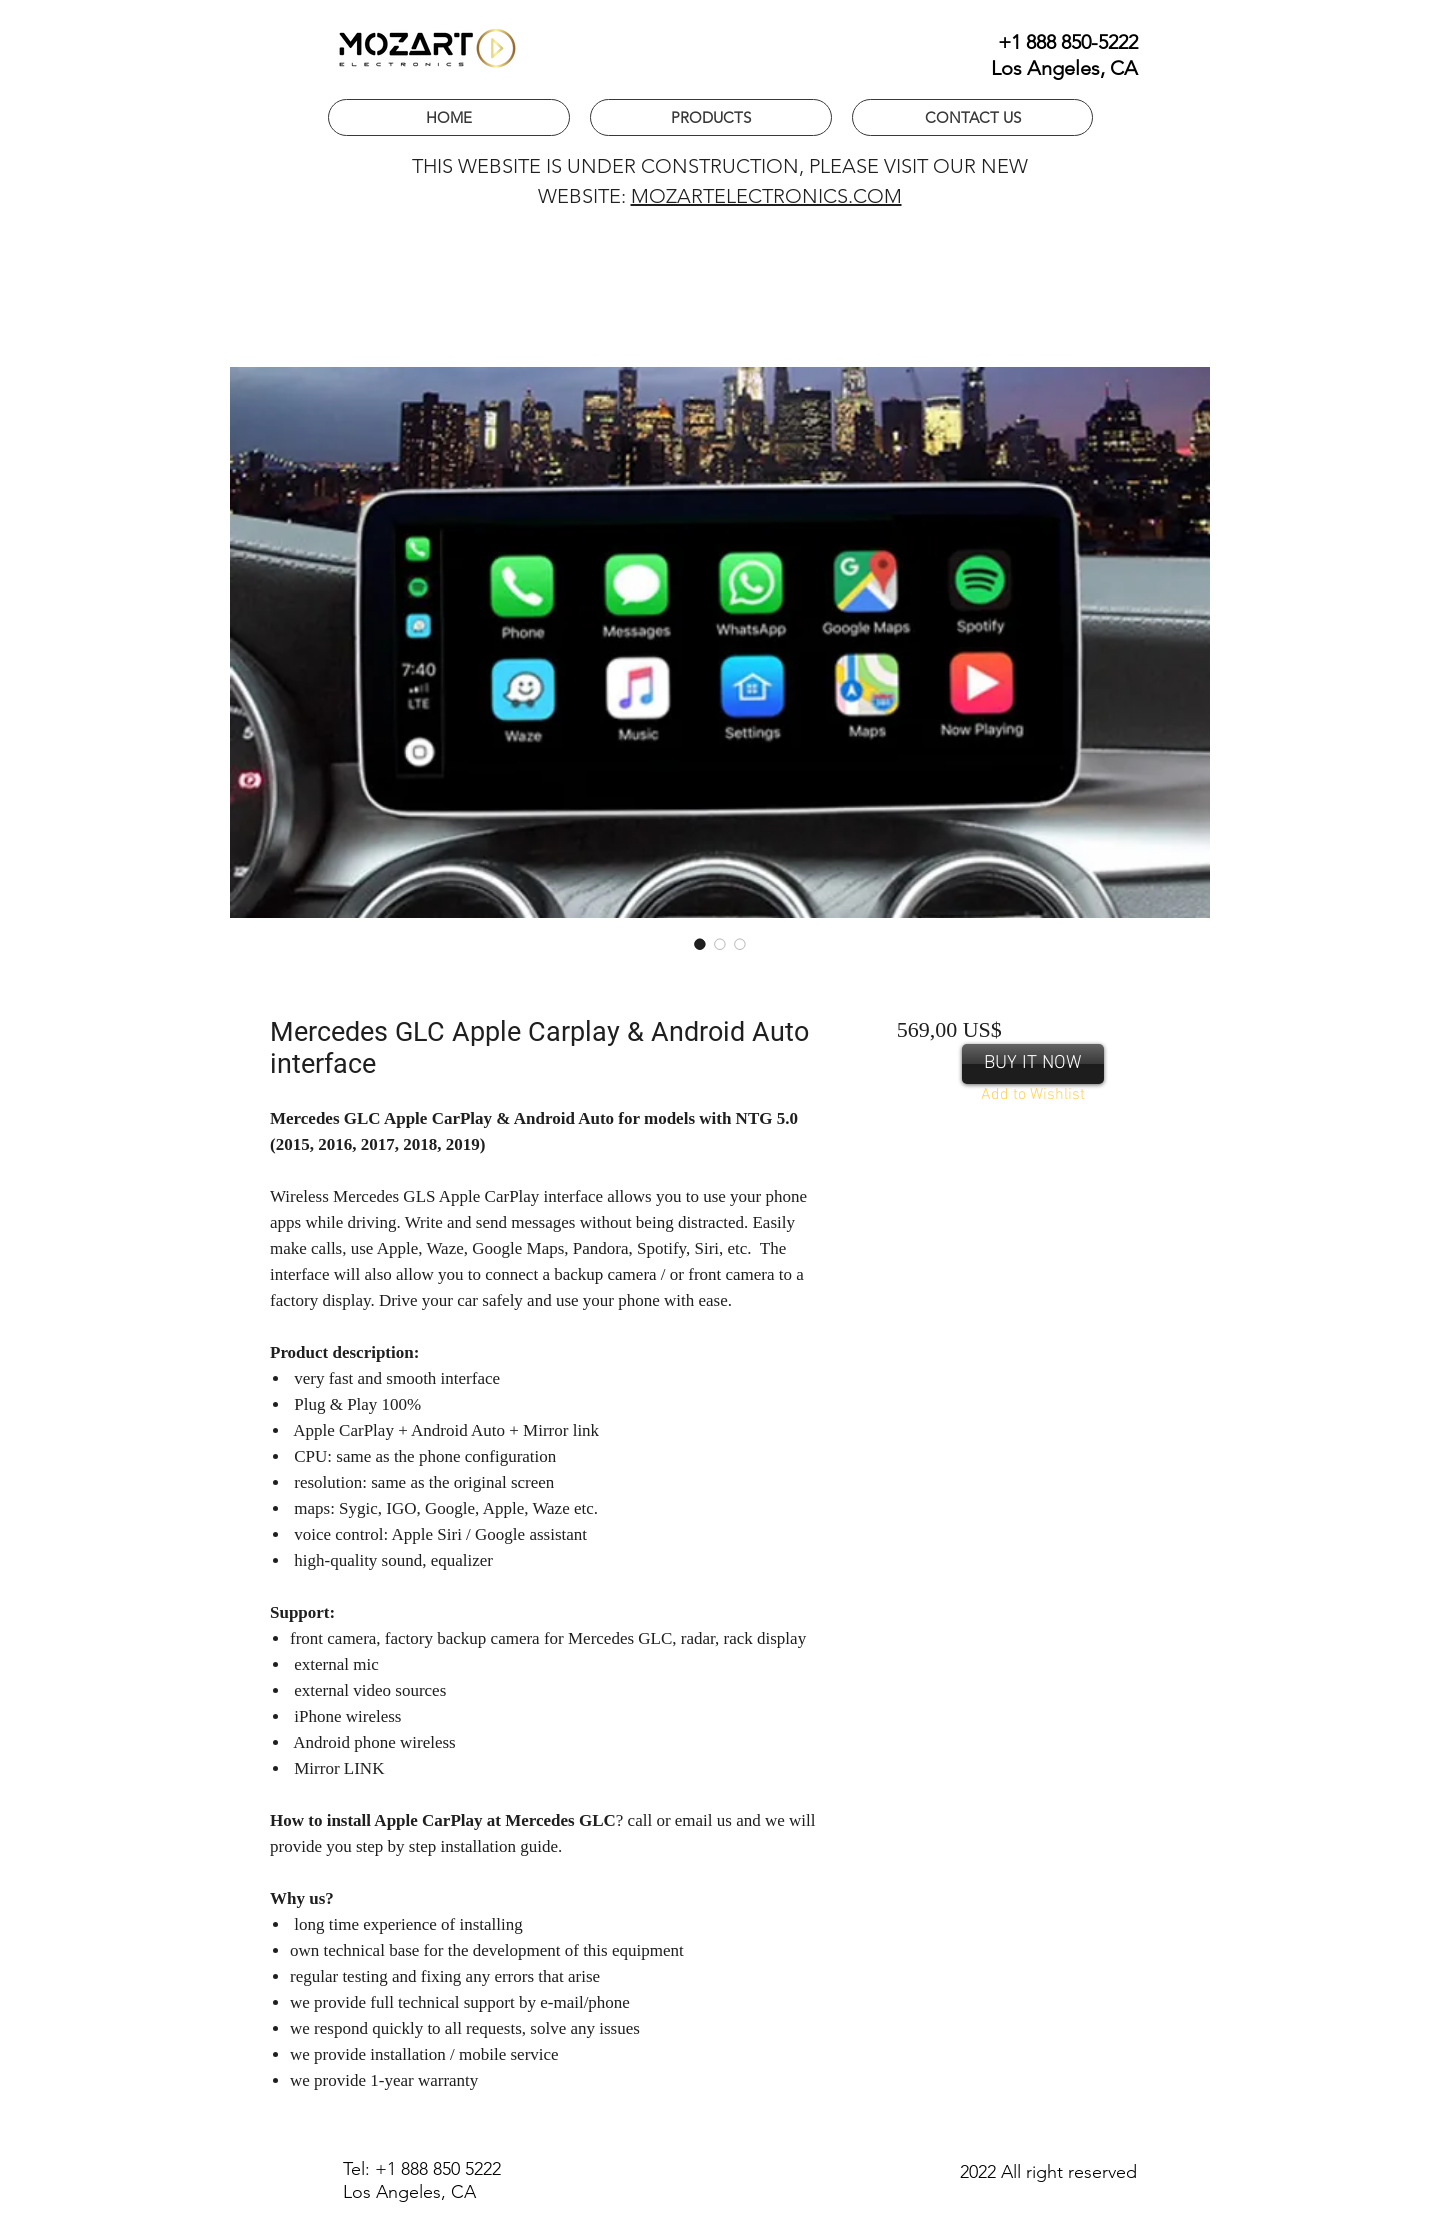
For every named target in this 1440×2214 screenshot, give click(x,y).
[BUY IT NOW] (1033, 1064)
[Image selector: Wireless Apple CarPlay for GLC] (700, 944)
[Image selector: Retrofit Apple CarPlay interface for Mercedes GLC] (740, 944)
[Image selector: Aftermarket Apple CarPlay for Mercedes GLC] (720, 944)
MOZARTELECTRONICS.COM (766, 196)
